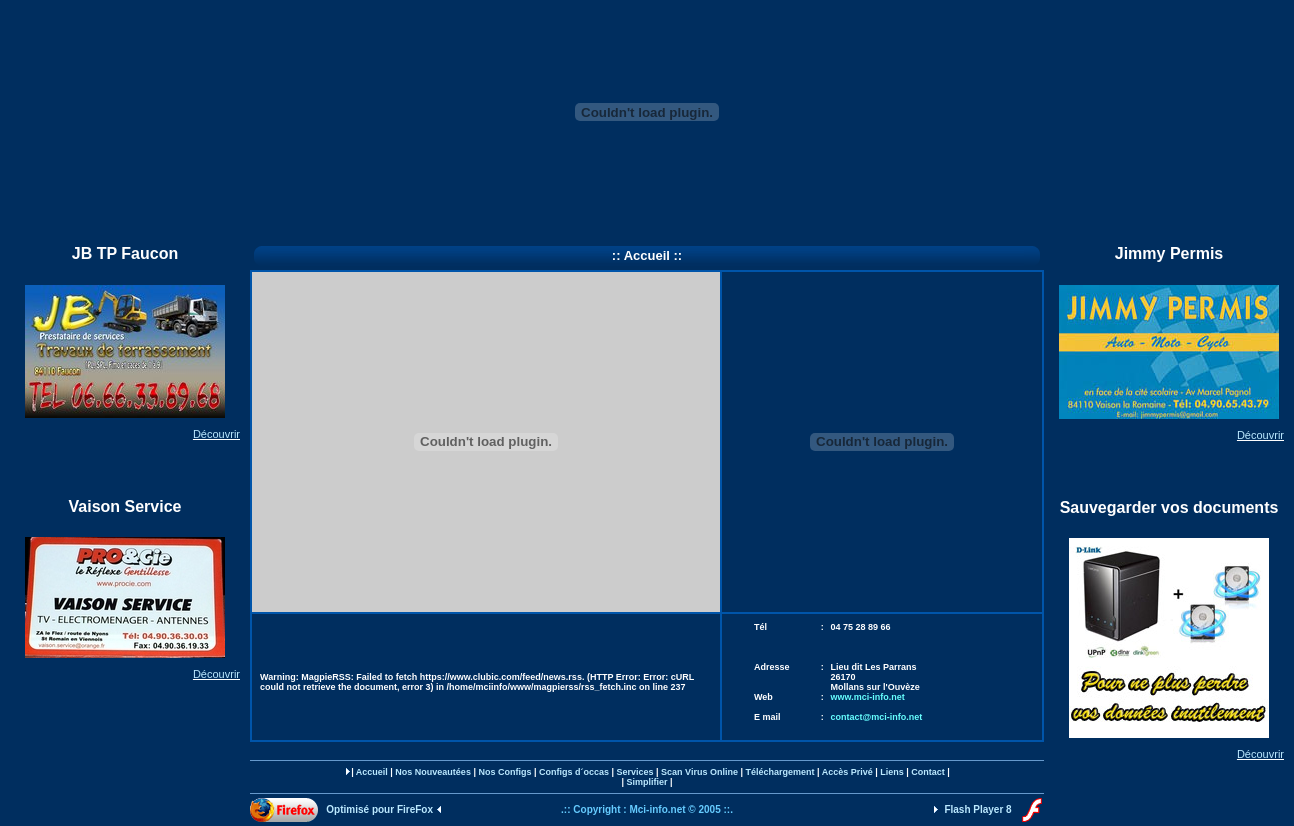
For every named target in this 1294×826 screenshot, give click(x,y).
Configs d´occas (574, 772)
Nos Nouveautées (433, 772)
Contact (928, 772)
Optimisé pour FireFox (380, 809)
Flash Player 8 (976, 809)
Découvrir (216, 434)
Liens (892, 772)
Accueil (372, 772)
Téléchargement (779, 772)
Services (635, 772)
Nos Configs (504, 772)
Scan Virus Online (699, 772)
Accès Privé (847, 772)
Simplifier (646, 782)
